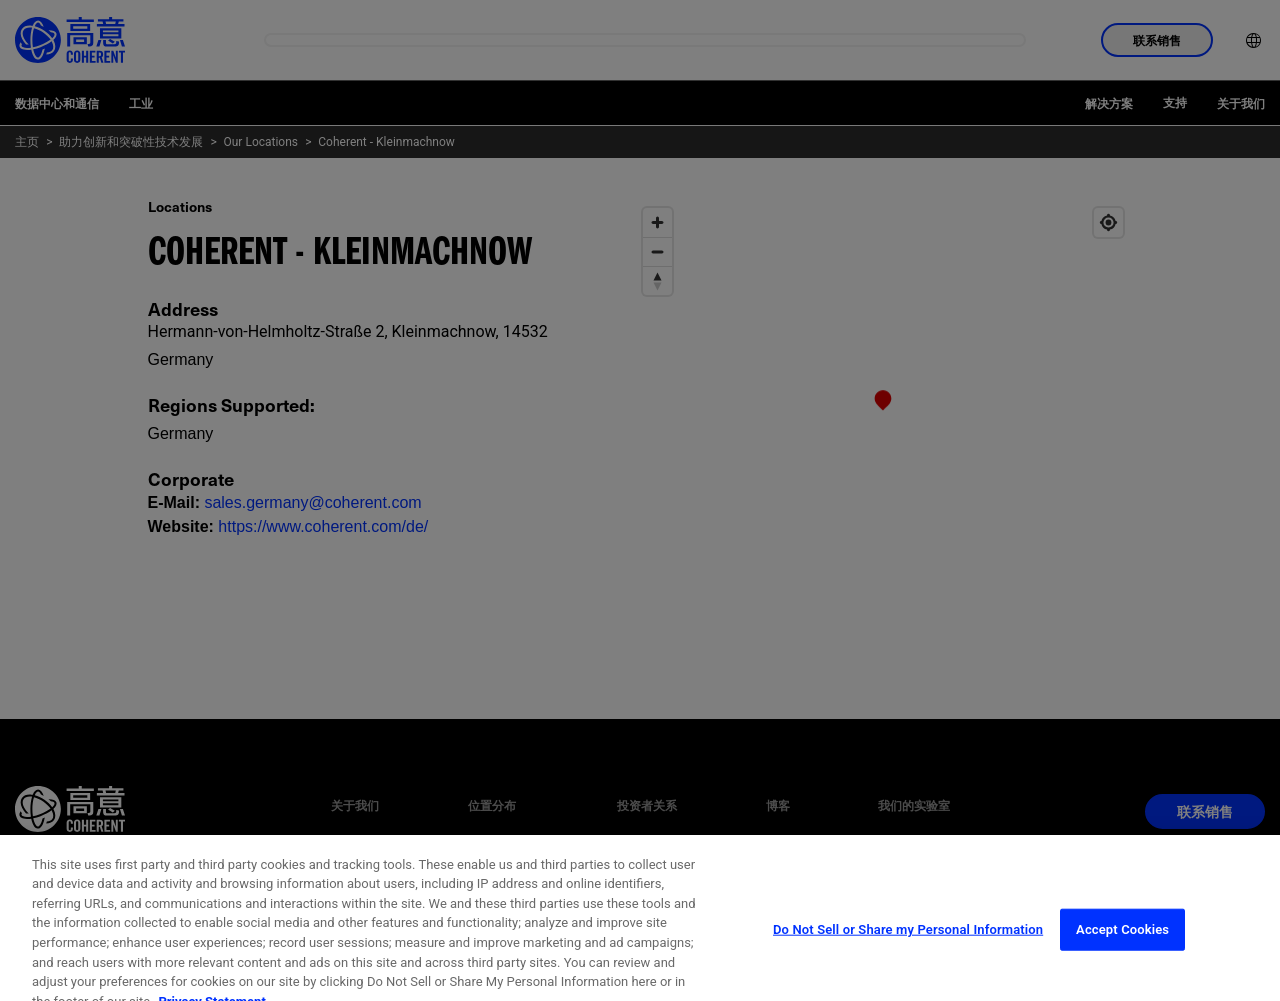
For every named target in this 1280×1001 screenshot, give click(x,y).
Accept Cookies (1122, 955)
